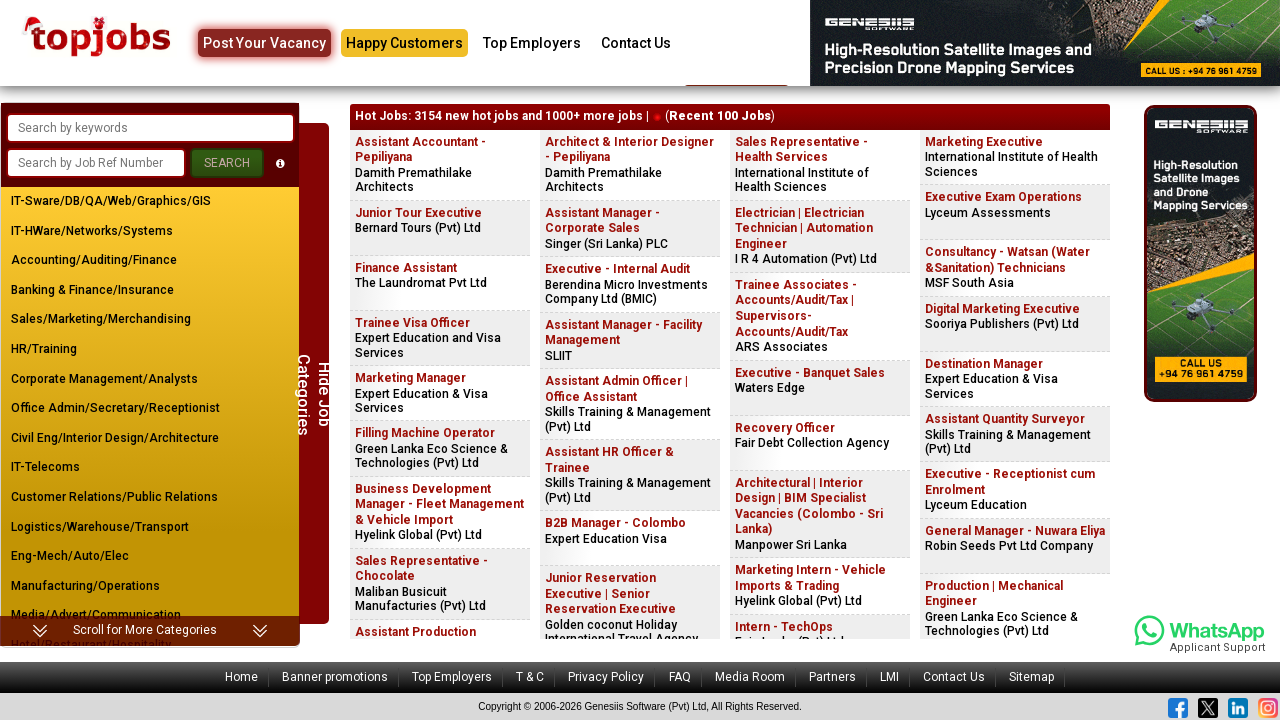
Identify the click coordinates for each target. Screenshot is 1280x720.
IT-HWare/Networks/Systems (92, 231)
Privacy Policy (606, 677)
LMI (889, 677)
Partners (832, 677)
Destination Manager (984, 364)
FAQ (680, 677)
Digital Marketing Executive (1002, 309)
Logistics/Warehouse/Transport (100, 527)
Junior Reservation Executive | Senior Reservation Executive (610, 593)
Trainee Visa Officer (412, 323)
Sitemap (1031, 677)
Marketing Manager (410, 378)
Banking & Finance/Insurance (92, 290)
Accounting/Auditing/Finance (94, 260)
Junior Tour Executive (418, 213)
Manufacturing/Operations (85, 586)
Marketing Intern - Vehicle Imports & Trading (810, 578)
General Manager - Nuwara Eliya (1015, 531)
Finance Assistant (406, 268)
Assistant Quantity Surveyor (1005, 419)
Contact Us (636, 43)
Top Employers (532, 43)
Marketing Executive (984, 142)
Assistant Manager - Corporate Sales (602, 221)
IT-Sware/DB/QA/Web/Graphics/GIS (111, 201)
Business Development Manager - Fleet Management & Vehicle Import (439, 504)
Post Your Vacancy (264, 43)
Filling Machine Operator (425, 433)
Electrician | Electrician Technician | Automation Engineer (804, 228)
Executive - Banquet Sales (810, 373)
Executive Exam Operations (1003, 197)
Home (241, 677)
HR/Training (44, 349)
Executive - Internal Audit (617, 269)
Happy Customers (404, 43)
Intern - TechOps (784, 627)
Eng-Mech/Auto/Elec (70, 556)
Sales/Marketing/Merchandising (101, 319)
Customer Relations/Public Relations (114, 497)
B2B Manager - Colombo (615, 523)
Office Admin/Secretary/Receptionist (115, 408)
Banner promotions (335, 677)
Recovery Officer (785, 428)
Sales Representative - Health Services (801, 150)
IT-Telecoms (45, 467)
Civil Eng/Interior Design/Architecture (115, 438)
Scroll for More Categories (145, 630)
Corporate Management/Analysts (104, 379)
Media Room (750, 677)
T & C (530, 677)
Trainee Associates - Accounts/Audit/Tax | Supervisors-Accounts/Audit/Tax (796, 308)
